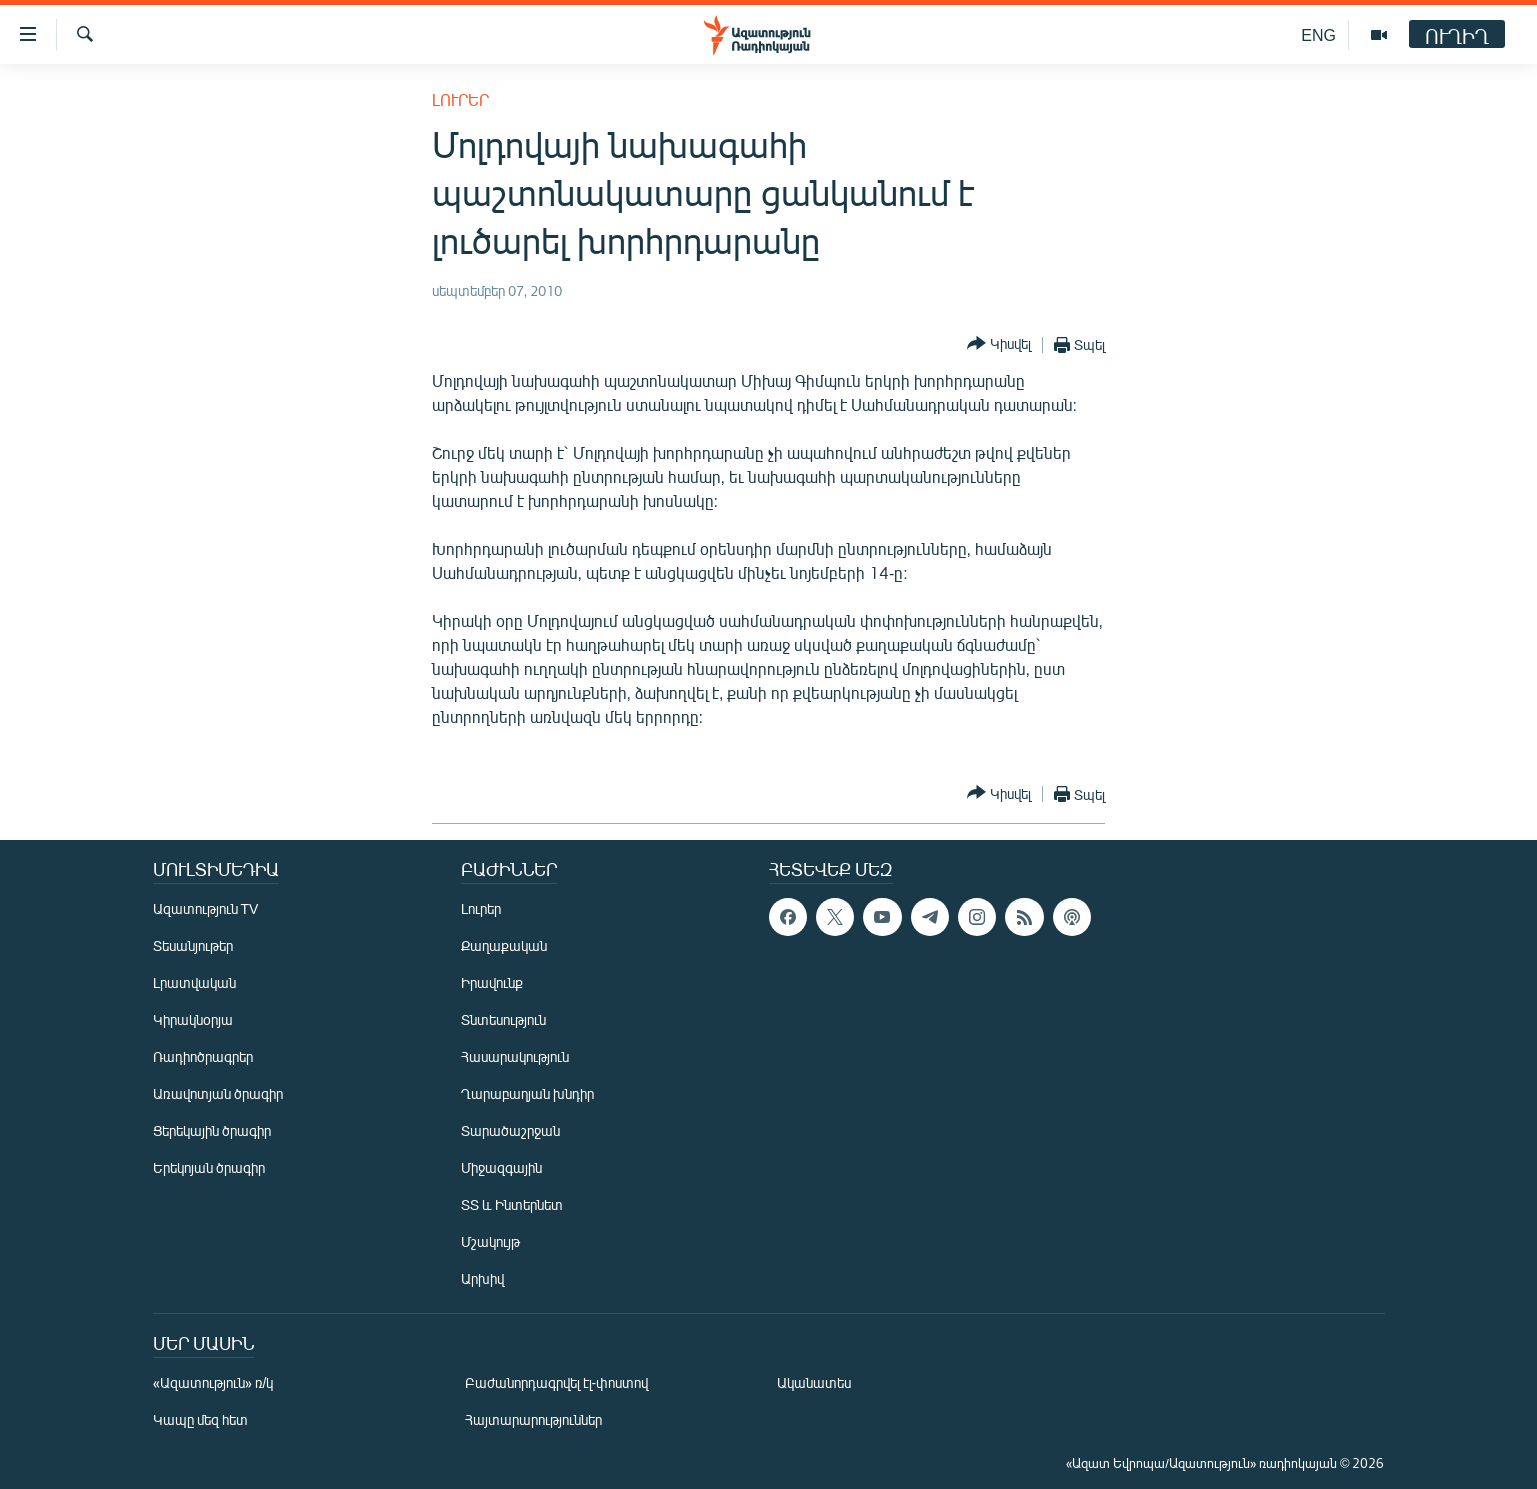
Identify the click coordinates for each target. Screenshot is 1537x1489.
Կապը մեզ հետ (200, 1419)
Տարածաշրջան (510, 1130)
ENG (1318, 34)
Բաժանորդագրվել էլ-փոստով (557, 1382)
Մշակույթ (490, 1241)
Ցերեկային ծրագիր (212, 1130)
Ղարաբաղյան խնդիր (527, 1093)
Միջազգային (501, 1167)
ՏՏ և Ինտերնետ (512, 1204)
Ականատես (814, 1382)
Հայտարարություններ (533, 1419)
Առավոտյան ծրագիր (218, 1093)
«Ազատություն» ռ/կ (213, 1382)
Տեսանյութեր (193, 945)
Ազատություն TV (206, 908)
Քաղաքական (504, 945)
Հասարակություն (515, 1056)
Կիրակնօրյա (193, 1019)
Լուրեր (460, 99)
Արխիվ (482, 1278)
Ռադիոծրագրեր (203, 1056)
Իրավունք (492, 982)
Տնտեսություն (503, 1019)
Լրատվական (194, 982)
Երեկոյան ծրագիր (209, 1167)
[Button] (999, 344)
